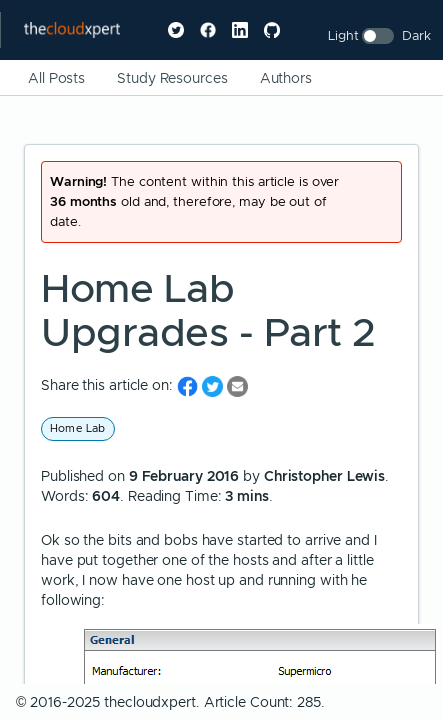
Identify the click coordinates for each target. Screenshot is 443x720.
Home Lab (78, 428)
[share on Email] (237, 385)
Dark (416, 35)
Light (343, 35)
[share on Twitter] (214, 385)
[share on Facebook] (189, 385)
